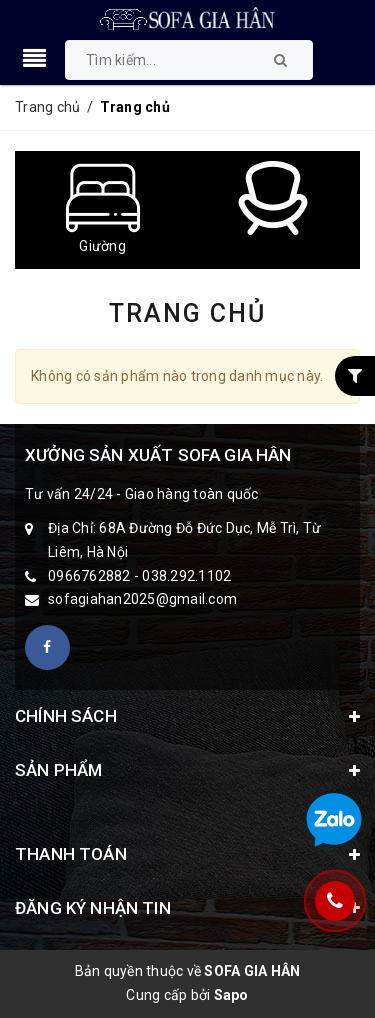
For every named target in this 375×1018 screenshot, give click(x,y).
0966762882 (89, 576)
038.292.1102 (186, 576)
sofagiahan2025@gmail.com (142, 599)
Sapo (231, 995)
